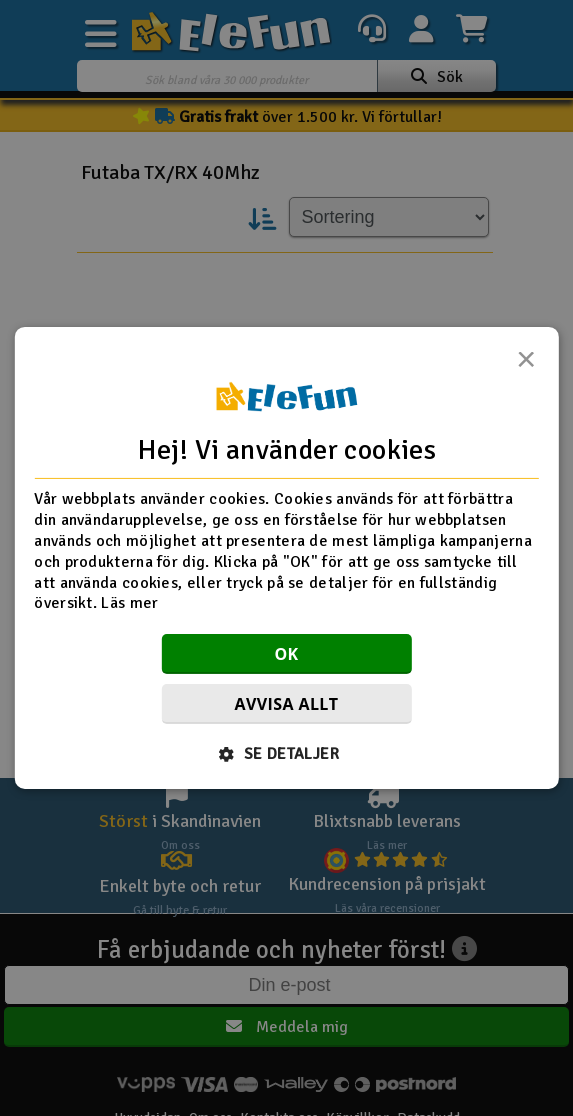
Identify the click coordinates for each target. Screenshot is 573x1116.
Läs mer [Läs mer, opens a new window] (129, 603)
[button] (286, 754)
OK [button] (286, 654)
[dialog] (286, 558)
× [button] (526, 365)
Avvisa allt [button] (287, 704)
